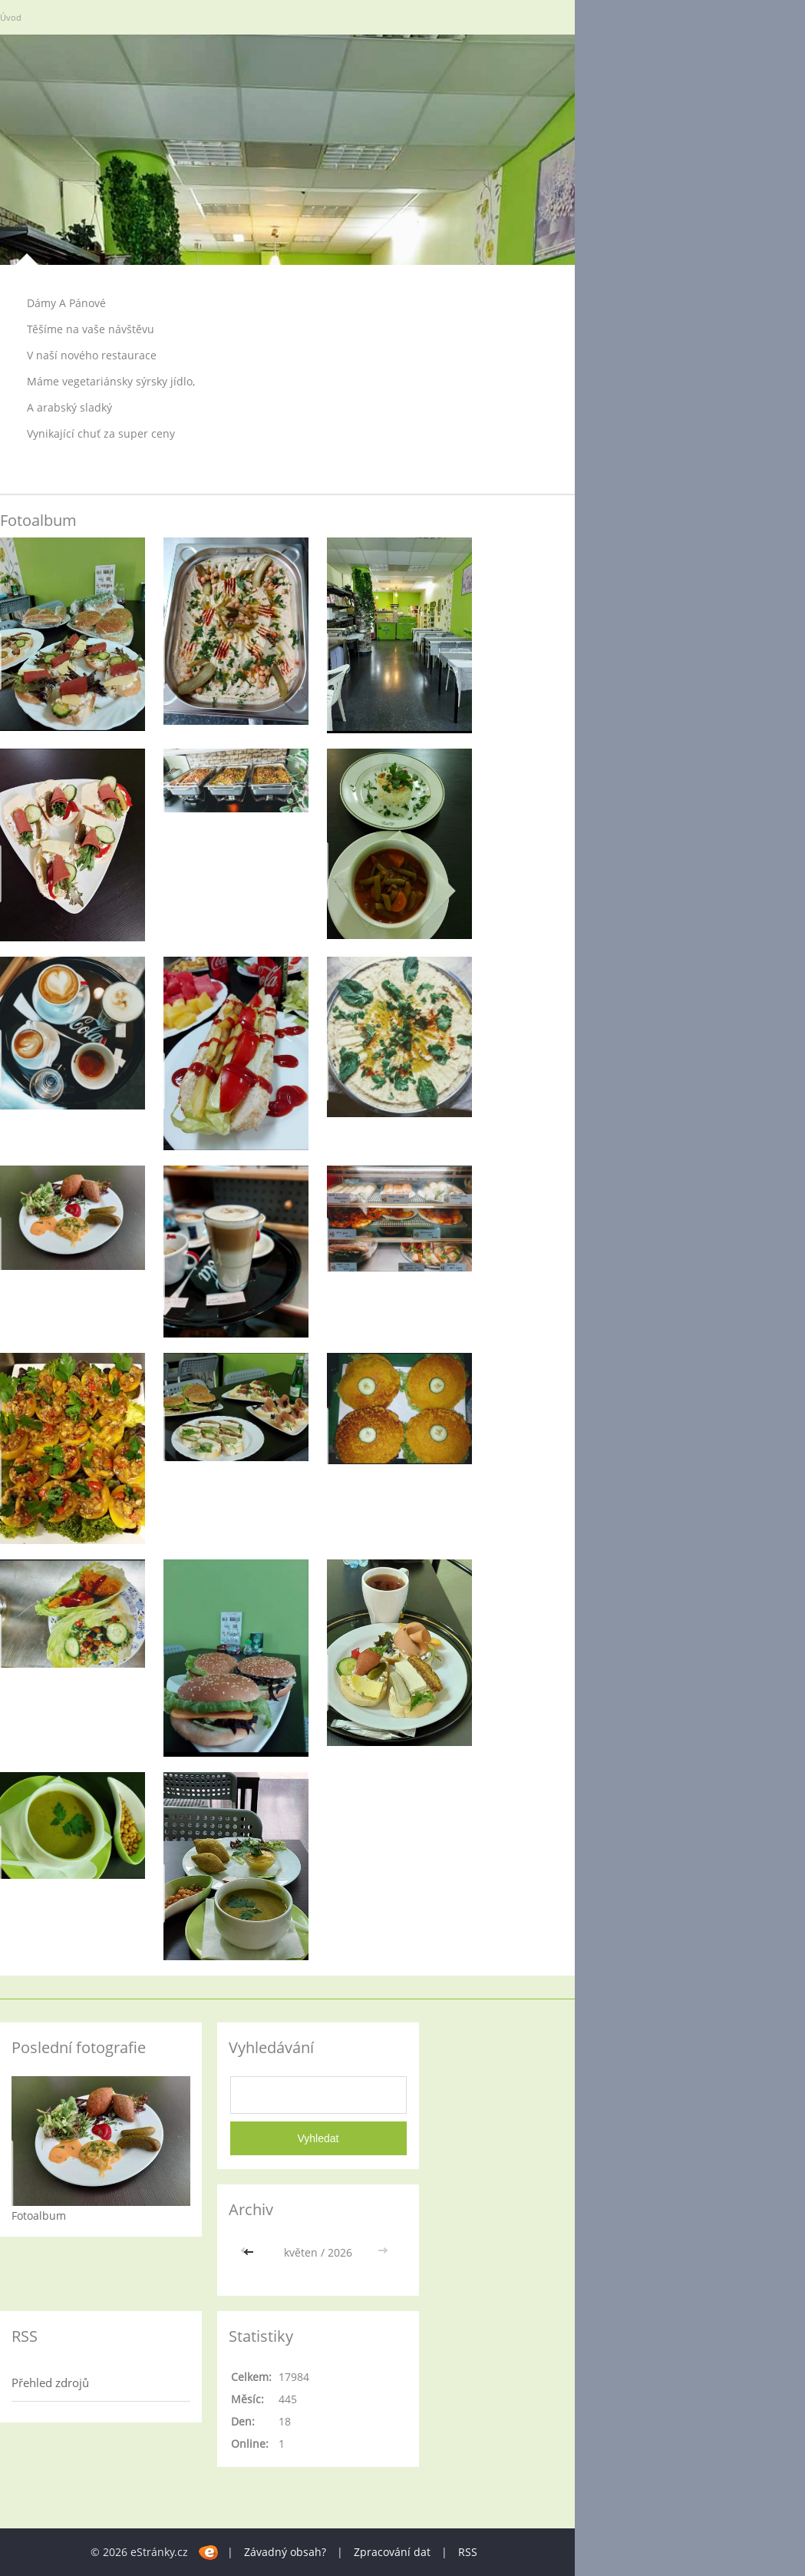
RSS (467, 2552)
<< (250, 2252)
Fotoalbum (39, 2215)
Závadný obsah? (285, 2552)
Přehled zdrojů (50, 2382)
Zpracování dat (392, 2552)
